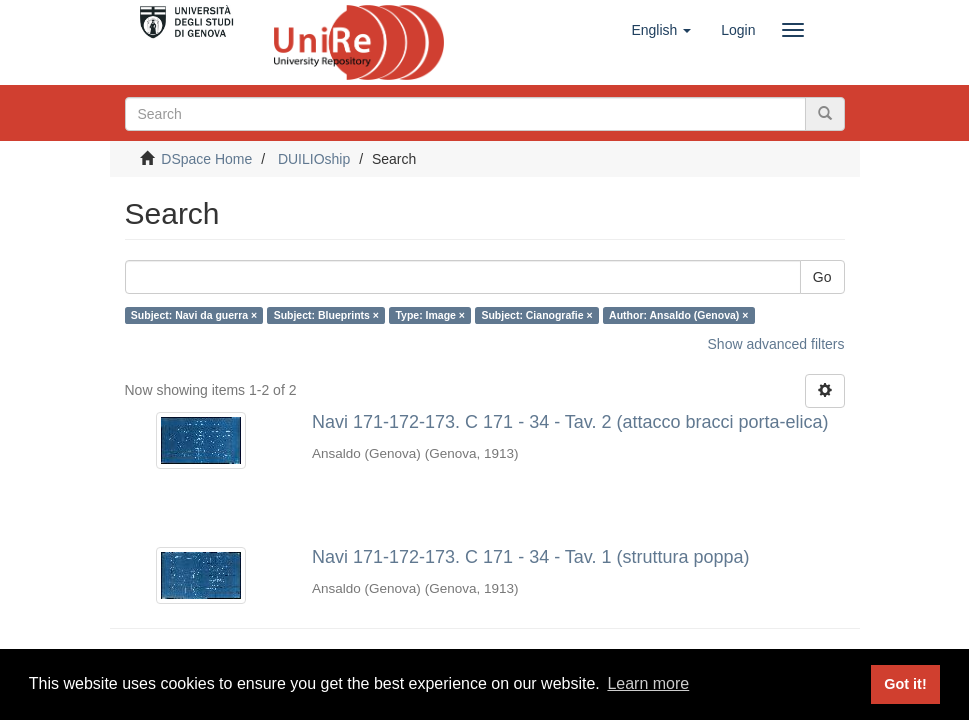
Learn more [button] (648, 683)
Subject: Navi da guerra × (194, 315)
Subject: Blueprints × (326, 315)
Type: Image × (430, 315)
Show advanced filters (776, 344)
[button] (661, 30)
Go (822, 277)
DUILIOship (314, 159)
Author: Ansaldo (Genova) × (678, 315)
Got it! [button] (905, 684)
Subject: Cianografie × (536, 315)
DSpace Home (206, 159)
